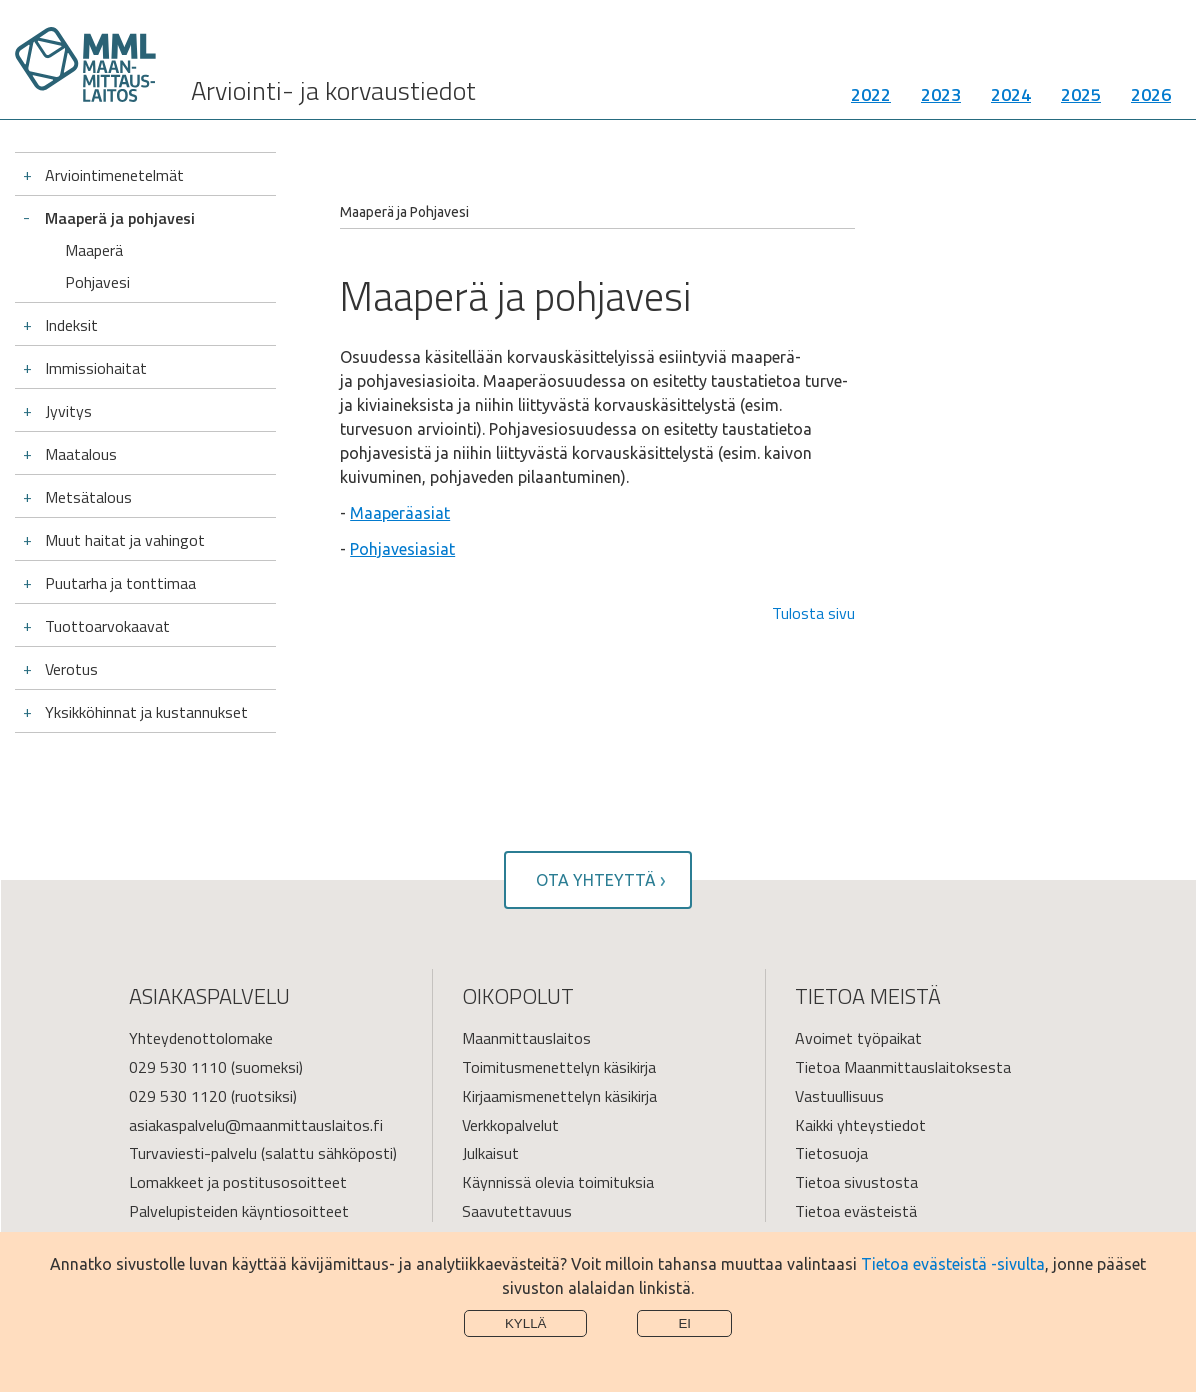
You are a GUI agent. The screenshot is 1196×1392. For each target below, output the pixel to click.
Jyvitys (68, 411)
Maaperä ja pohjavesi (120, 218)
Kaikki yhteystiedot (860, 1125)
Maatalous (81, 454)
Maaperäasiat (400, 513)
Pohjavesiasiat (402, 549)
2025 (1081, 94)
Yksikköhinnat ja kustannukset (146, 712)
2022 (871, 94)
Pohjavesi (97, 282)
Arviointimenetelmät (114, 175)
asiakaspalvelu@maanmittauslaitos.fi (256, 1125)
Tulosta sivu (813, 613)
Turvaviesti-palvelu (193, 1153)
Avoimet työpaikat (858, 1038)
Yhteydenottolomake (201, 1038)
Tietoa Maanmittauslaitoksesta (903, 1067)
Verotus (71, 669)
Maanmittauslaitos (526, 1038)
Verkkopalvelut (510, 1125)
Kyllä (526, 1323)
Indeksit (71, 325)
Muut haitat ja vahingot (125, 540)
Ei (684, 1323)
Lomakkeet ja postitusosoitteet (238, 1182)
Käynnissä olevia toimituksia (558, 1182)
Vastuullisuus (839, 1096)
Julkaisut (490, 1153)
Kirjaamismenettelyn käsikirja (559, 1096)
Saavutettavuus (517, 1211)
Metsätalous (88, 497)
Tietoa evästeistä (856, 1211)
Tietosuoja (831, 1153)
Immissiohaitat (96, 368)
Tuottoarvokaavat (107, 626)
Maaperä (94, 250)
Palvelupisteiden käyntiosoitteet (239, 1211)
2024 (1011, 94)
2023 (941, 94)
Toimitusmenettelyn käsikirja (559, 1067)
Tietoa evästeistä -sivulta (953, 1264)
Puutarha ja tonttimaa (120, 583)
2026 (1151, 94)
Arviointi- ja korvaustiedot (333, 90)
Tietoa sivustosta (856, 1182)
